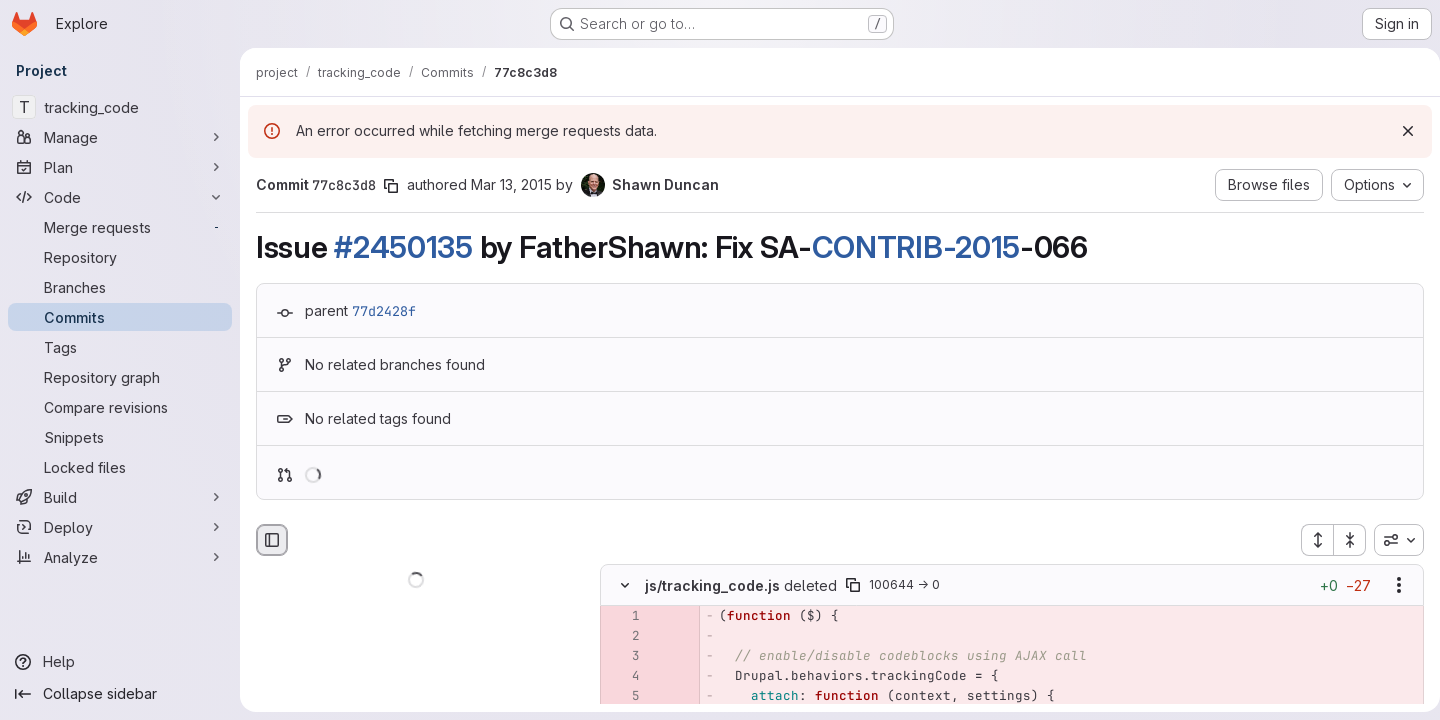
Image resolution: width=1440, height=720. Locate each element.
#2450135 (403, 247)
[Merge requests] (120, 227)
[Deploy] (120, 527)
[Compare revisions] (120, 407)
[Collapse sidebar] (120, 694)
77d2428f (384, 311)
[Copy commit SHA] (391, 186)
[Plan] (120, 167)
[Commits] (120, 317)
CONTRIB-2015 (916, 247)
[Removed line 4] (623, 677)
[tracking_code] (120, 107)
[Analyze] (120, 557)
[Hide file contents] (625, 586)
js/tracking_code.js (712, 585)
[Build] (120, 497)
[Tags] (120, 347)
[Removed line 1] (623, 617)
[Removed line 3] (623, 657)
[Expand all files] (1309, 540)
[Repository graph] (120, 377)
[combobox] (1391, 540)
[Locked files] (120, 467)
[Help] (120, 662)
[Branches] (120, 287)
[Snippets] (120, 437)
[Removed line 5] (623, 697)
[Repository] (120, 257)
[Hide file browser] (272, 540)
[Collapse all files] (1342, 540)
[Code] (120, 197)
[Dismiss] (1400, 131)
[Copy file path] (853, 586)
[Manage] (120, 137)
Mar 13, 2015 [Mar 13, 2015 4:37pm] (511, 184)
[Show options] (1391, 586)
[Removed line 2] (623, 637)
